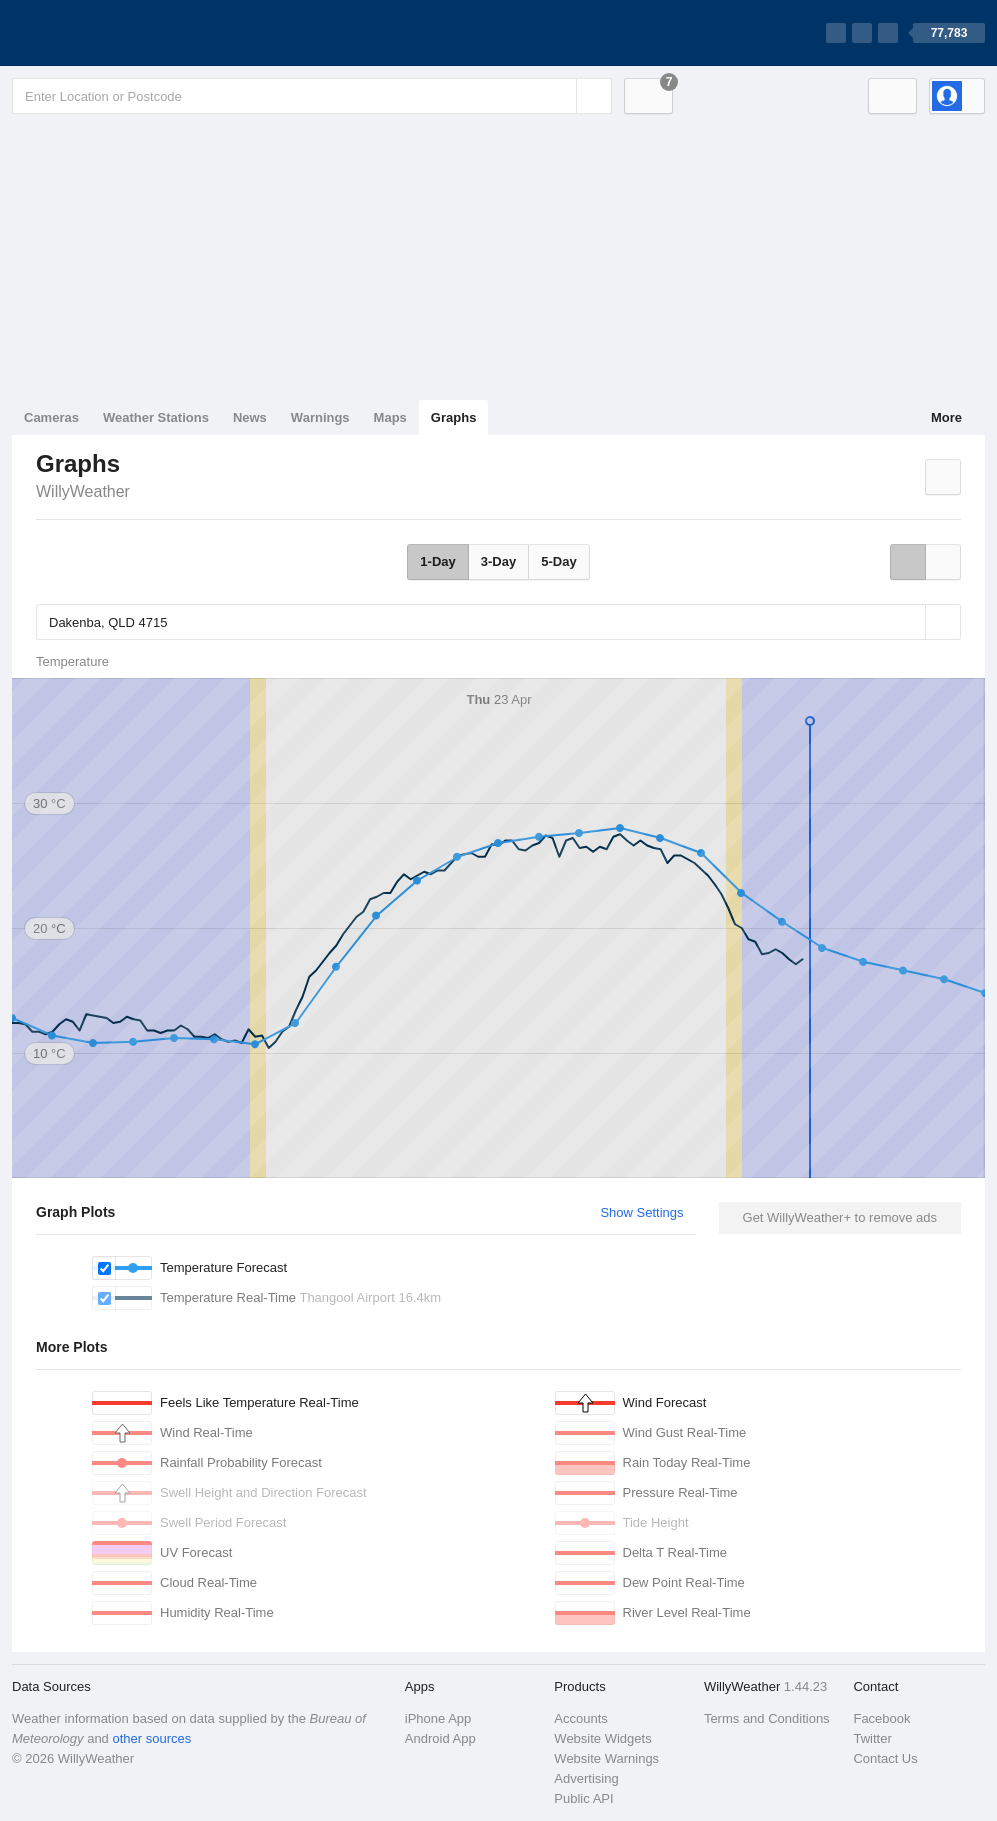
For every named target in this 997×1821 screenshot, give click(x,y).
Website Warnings (606, 1758)
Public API (583, 1798)
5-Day (558, 561)
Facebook (881, 1718)
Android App (440, 1738)
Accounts (580, 1718)
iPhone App (438, 1718)
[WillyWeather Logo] (106, 33)
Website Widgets (602, 1738)
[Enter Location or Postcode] (312, 96)
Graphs (454, 417)
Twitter (872, 1738)
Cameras (51, 417)
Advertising (586, 1778)
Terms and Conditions (767, 1718)
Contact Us (885, 1758)
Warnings (320, 417)
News (250, 417)
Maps (390, 417)
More (946, 417)
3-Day (498, 561)
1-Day (437, 561)
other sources (151, 1738)
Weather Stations (156, 417)
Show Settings (641, 1212)
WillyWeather (83, 491)
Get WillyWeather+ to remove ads (840, 1217)
